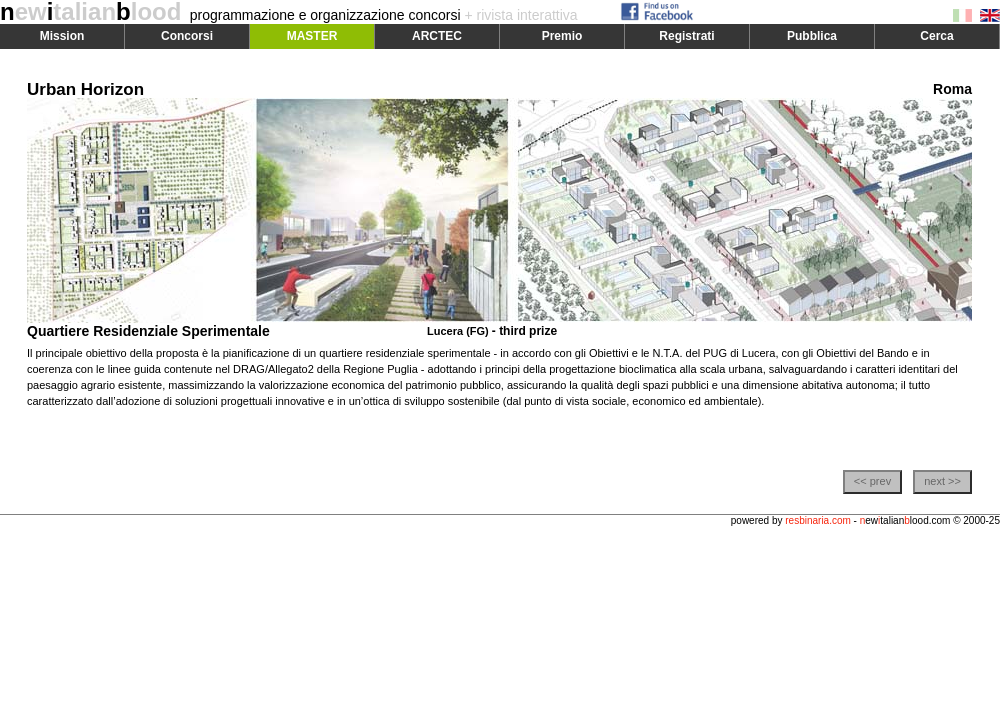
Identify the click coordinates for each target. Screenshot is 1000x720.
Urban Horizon (85, 89)
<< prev (872, 481)
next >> (942, 481)
